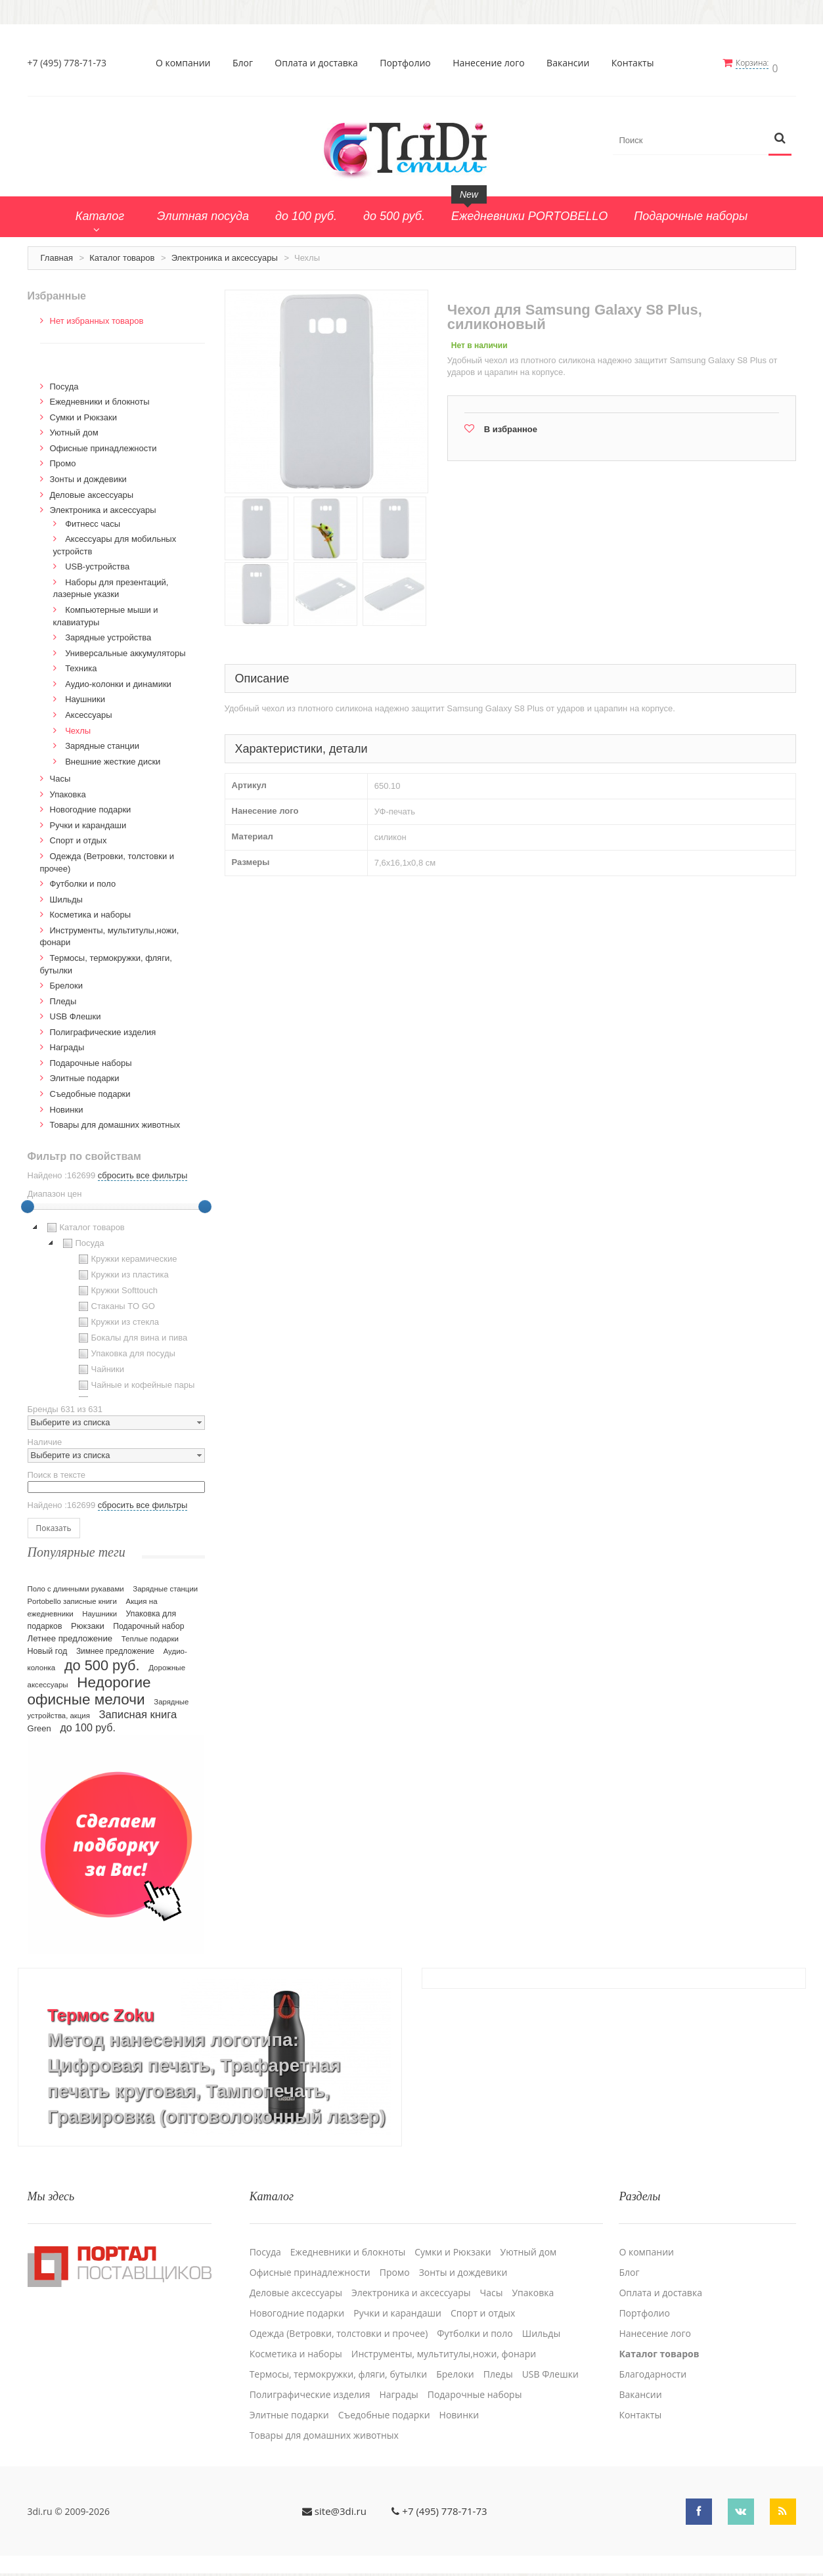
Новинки (66, 1105)
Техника (81, 664)
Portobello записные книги (72, 1597)
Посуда (64, 382)
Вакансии (571, 63)
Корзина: (758, 62)
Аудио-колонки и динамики (118, 679)
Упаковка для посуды (125, 1349)
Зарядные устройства (108, 633)
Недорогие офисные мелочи (89, 1686)
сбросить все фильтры (142, 1171)
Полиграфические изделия (103, 1028)
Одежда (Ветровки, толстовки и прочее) (339, 2323)
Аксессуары (88, 710)
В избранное (510, 425)
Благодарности (652, 2364)
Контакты (635, 63)
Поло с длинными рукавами (76, 1584)
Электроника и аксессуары (224, 253)
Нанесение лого (492, 63)
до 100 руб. (88, 1723)
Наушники (85, 695)
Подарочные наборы (91, 1058)
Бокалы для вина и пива (132, 1333)
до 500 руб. (102, 1661)
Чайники (100, 1365)
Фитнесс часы (92, 519)
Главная (57, 253)
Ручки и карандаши (88, 821)
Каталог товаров (121, 253)
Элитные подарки (85, 1073)
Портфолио (408, 63)
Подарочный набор (148, 1621)
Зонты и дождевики (88, 474)
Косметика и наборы (90, 910)
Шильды (66, 895)
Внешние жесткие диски (112, 757)
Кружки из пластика (122, 1270)
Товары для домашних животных (115, 1120)
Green (39, 1724)
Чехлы (78, 726)
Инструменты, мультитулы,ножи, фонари (443, 2343)
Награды (67, 1043)
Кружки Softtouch (117, 1286)
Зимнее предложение (115, 1646)
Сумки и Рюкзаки (84, 413)
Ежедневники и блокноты (100, 397)
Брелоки (66, 981)
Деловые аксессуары (92, 490)
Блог (245, 63)
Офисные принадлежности (103, 444)
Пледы (63, 997)
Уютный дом (74, 428)
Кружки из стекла (118, 1317)
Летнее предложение (70, 1634)
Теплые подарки (150, 1634)
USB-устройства (97, 562)
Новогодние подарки (90, 805)
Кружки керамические (126, 1254)
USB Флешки (75, 1012)
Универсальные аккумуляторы (125, 649)
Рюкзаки (87, 1621)
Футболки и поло (83, 879)
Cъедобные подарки (90, 1089)
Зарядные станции (102, 741)
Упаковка (68, 790)
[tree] (116, 1303)
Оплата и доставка (319, 63)
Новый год (48, 1646)
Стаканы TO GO (115, 1302)
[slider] (27, 1202)
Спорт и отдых (78, 836)
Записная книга (138, 1710)
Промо (63, 459)
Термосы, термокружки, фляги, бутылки (339, 2364)
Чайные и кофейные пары (135, 1380)
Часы (60, 774)
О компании (185, 63)
